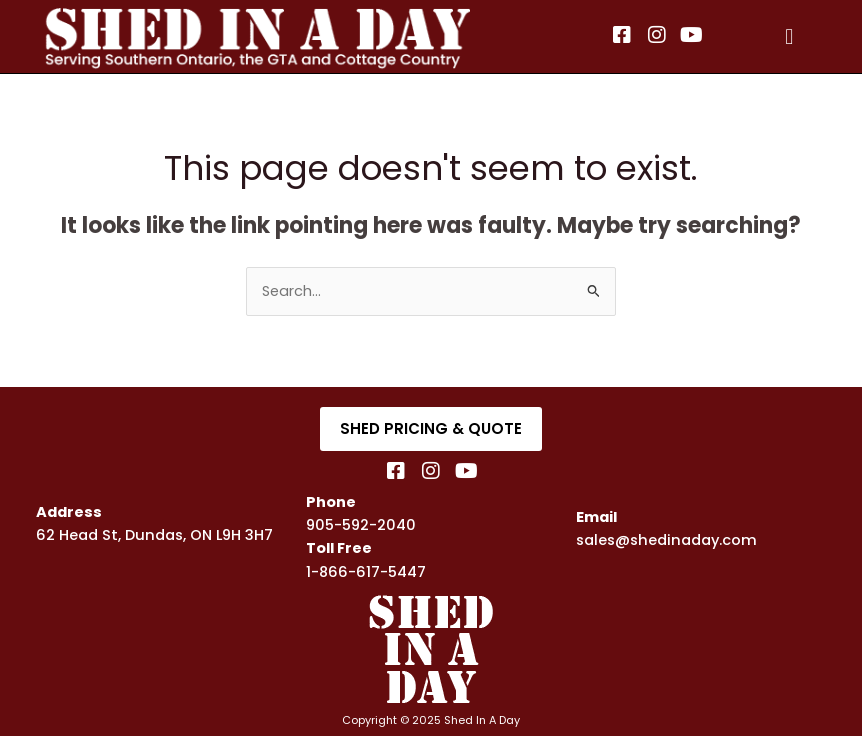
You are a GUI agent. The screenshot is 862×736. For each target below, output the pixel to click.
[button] (789, 36)
